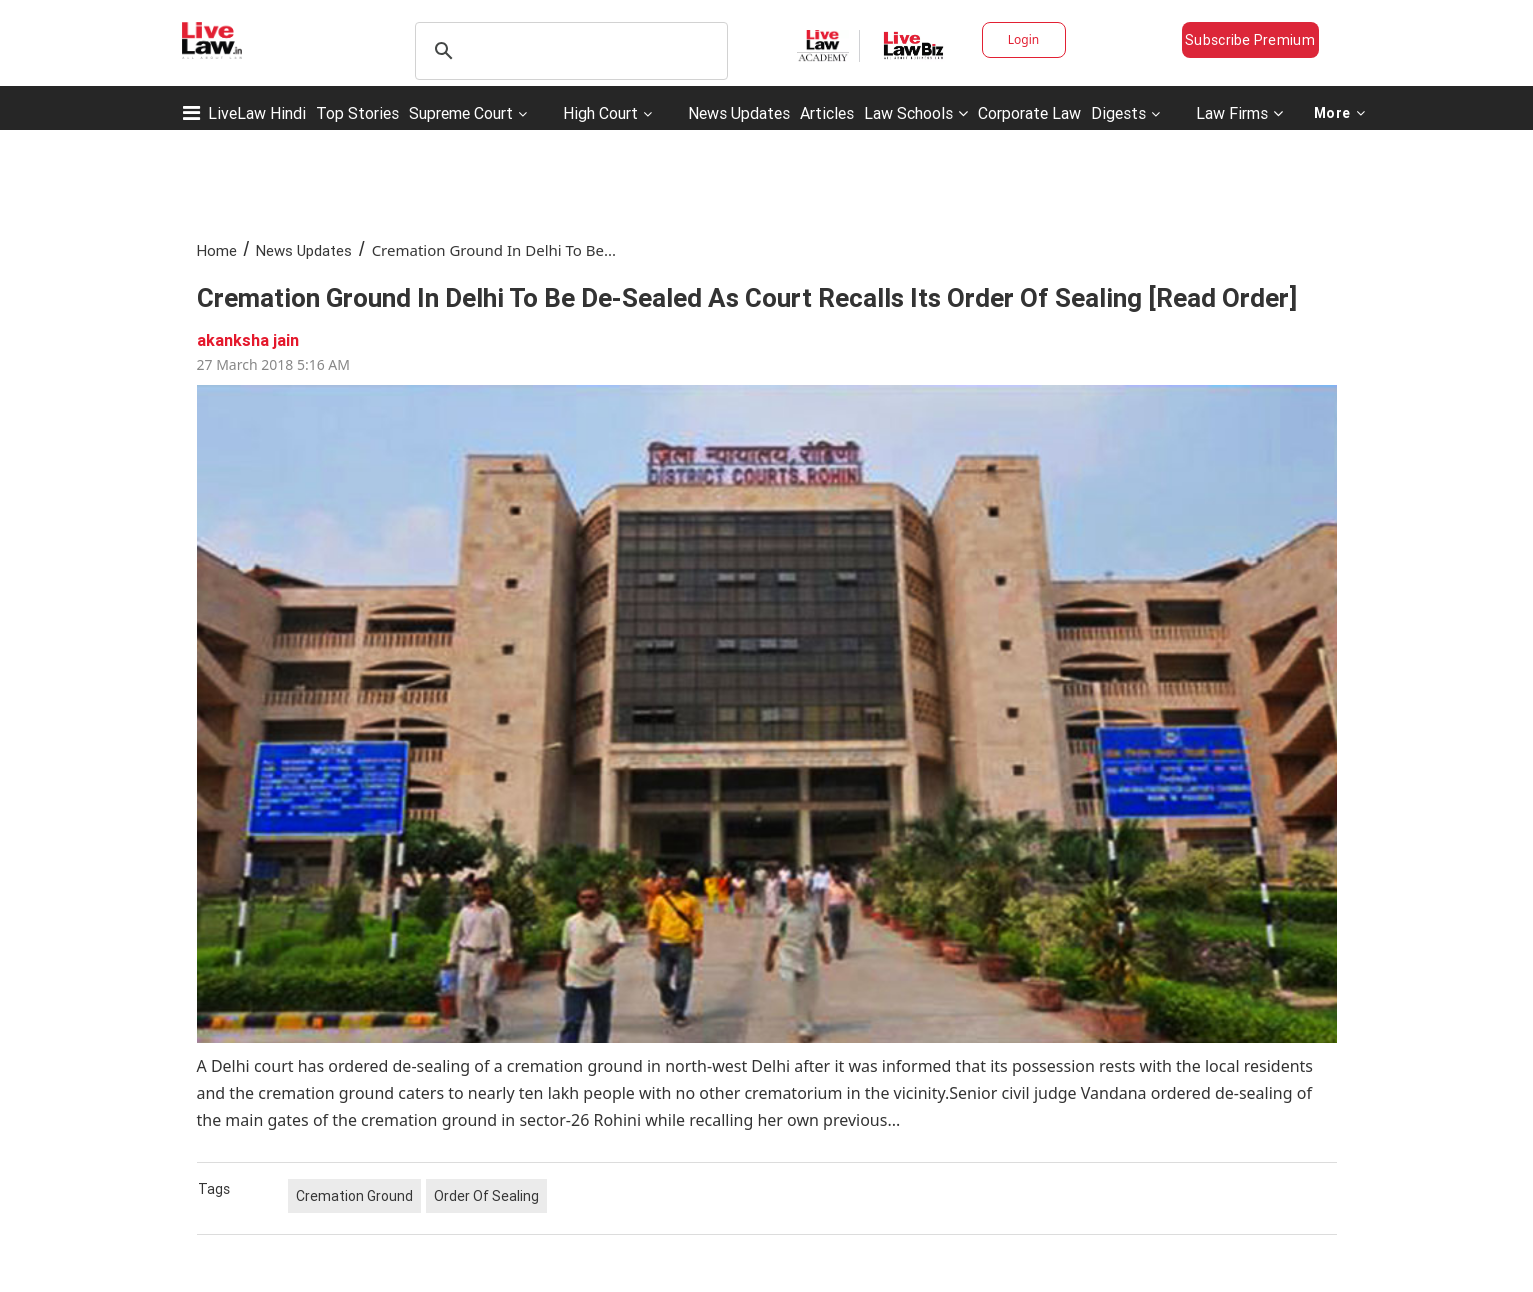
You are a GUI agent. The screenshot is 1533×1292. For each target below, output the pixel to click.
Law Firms (1239, 113)
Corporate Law (1029, 113)
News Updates (739, 113)
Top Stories (357, 113)
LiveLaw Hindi (257, 113)
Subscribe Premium (1250, 40)
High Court (600, 113)
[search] (568, 51)
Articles (827, 113)
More (1340, 113)
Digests (1118, 113)
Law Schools (916, 113)
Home (217, 250)
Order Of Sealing (486, 1196)
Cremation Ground (354, 1196)
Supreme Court (461, 113)
